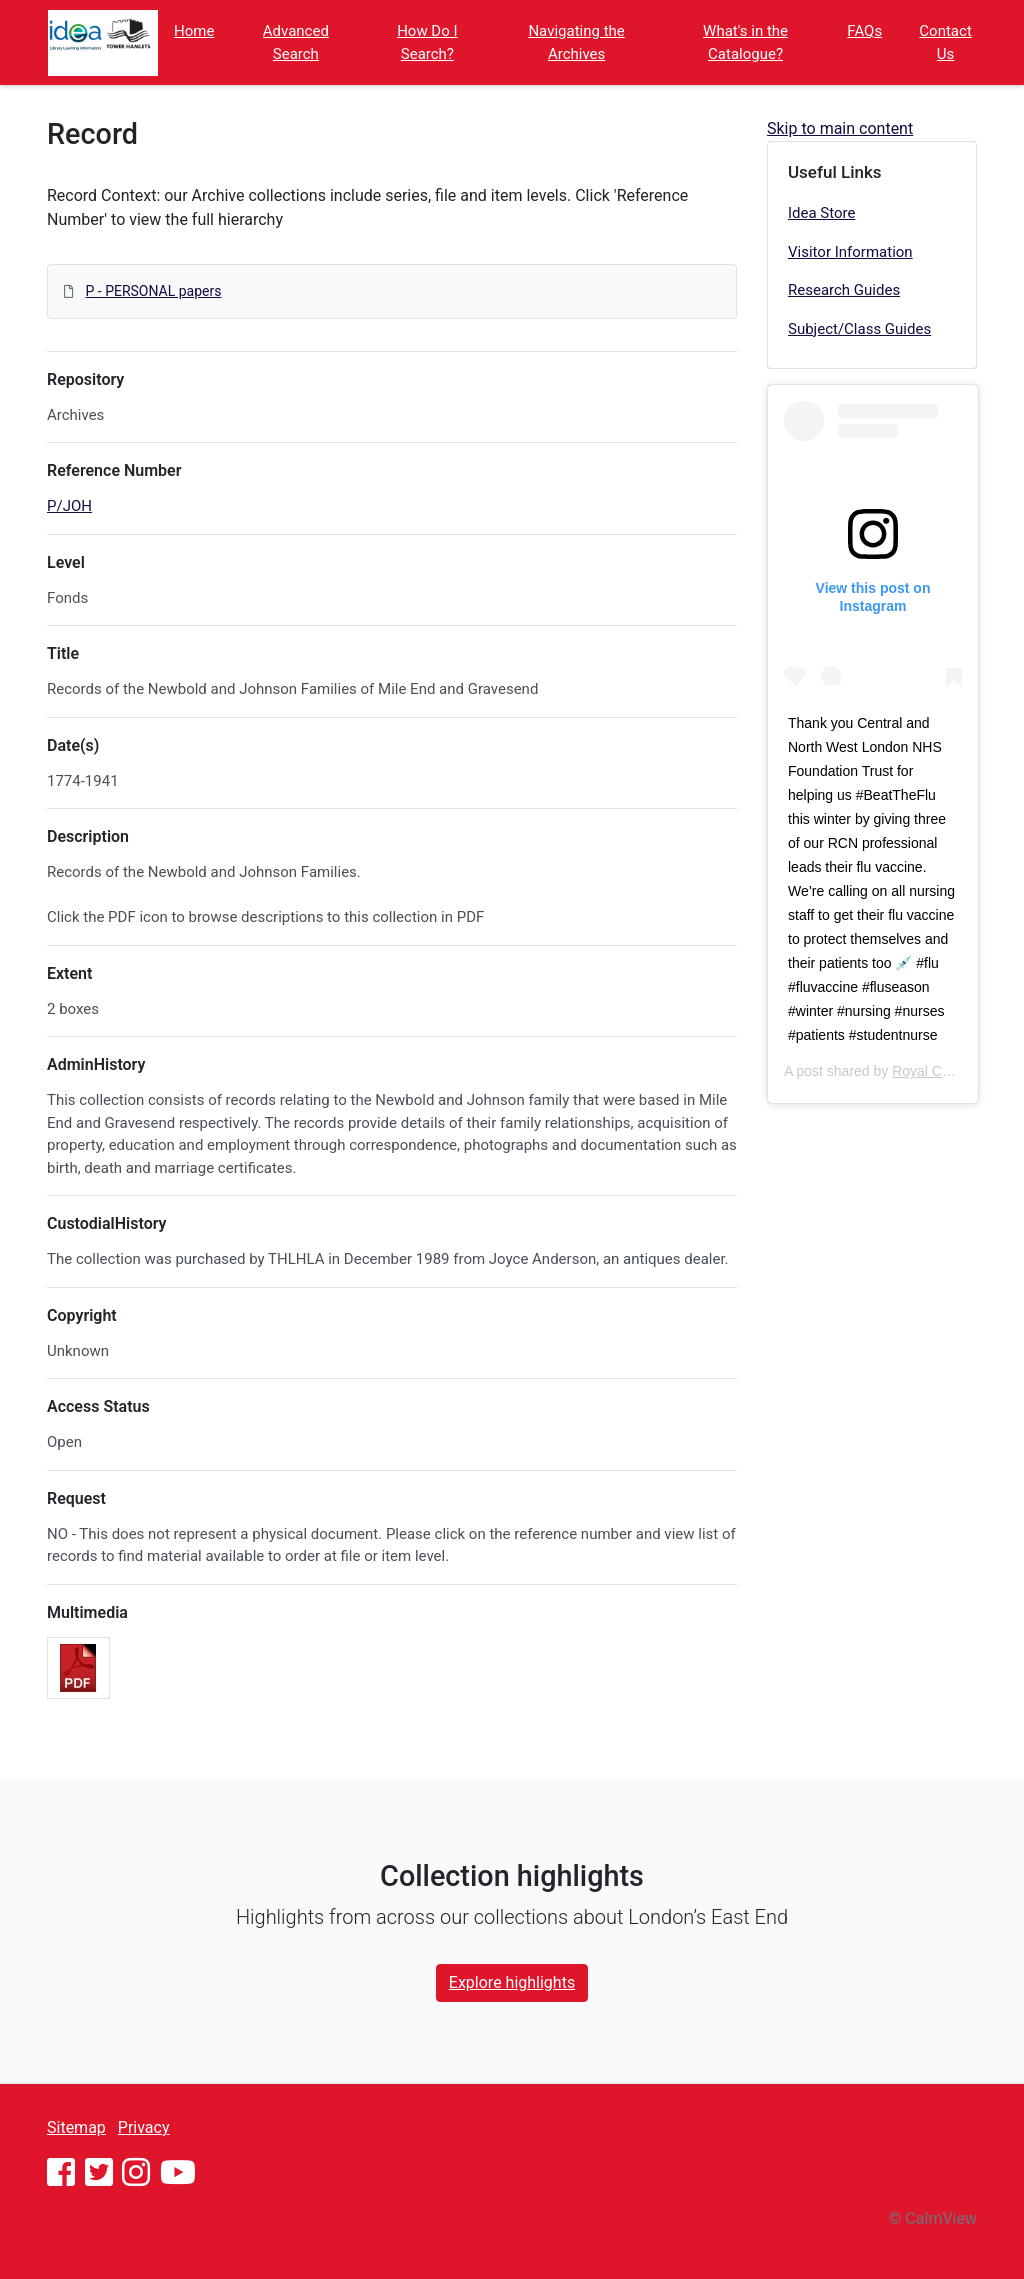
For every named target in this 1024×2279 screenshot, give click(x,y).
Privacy (144, 2127)
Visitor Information (850, 252)
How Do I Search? (427, 42)
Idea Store (822, 213)
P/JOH (69, 506)
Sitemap (76, 2127)
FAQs (864, 31)
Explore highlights (512, 1982)
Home (194, 31)
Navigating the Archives (576, 42)
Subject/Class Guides (859, 329)
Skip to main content (840, 128)
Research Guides (844, 290)
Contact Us (945, 42)
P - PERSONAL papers (153, 291)
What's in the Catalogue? (745, 42)
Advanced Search (296, 42)
